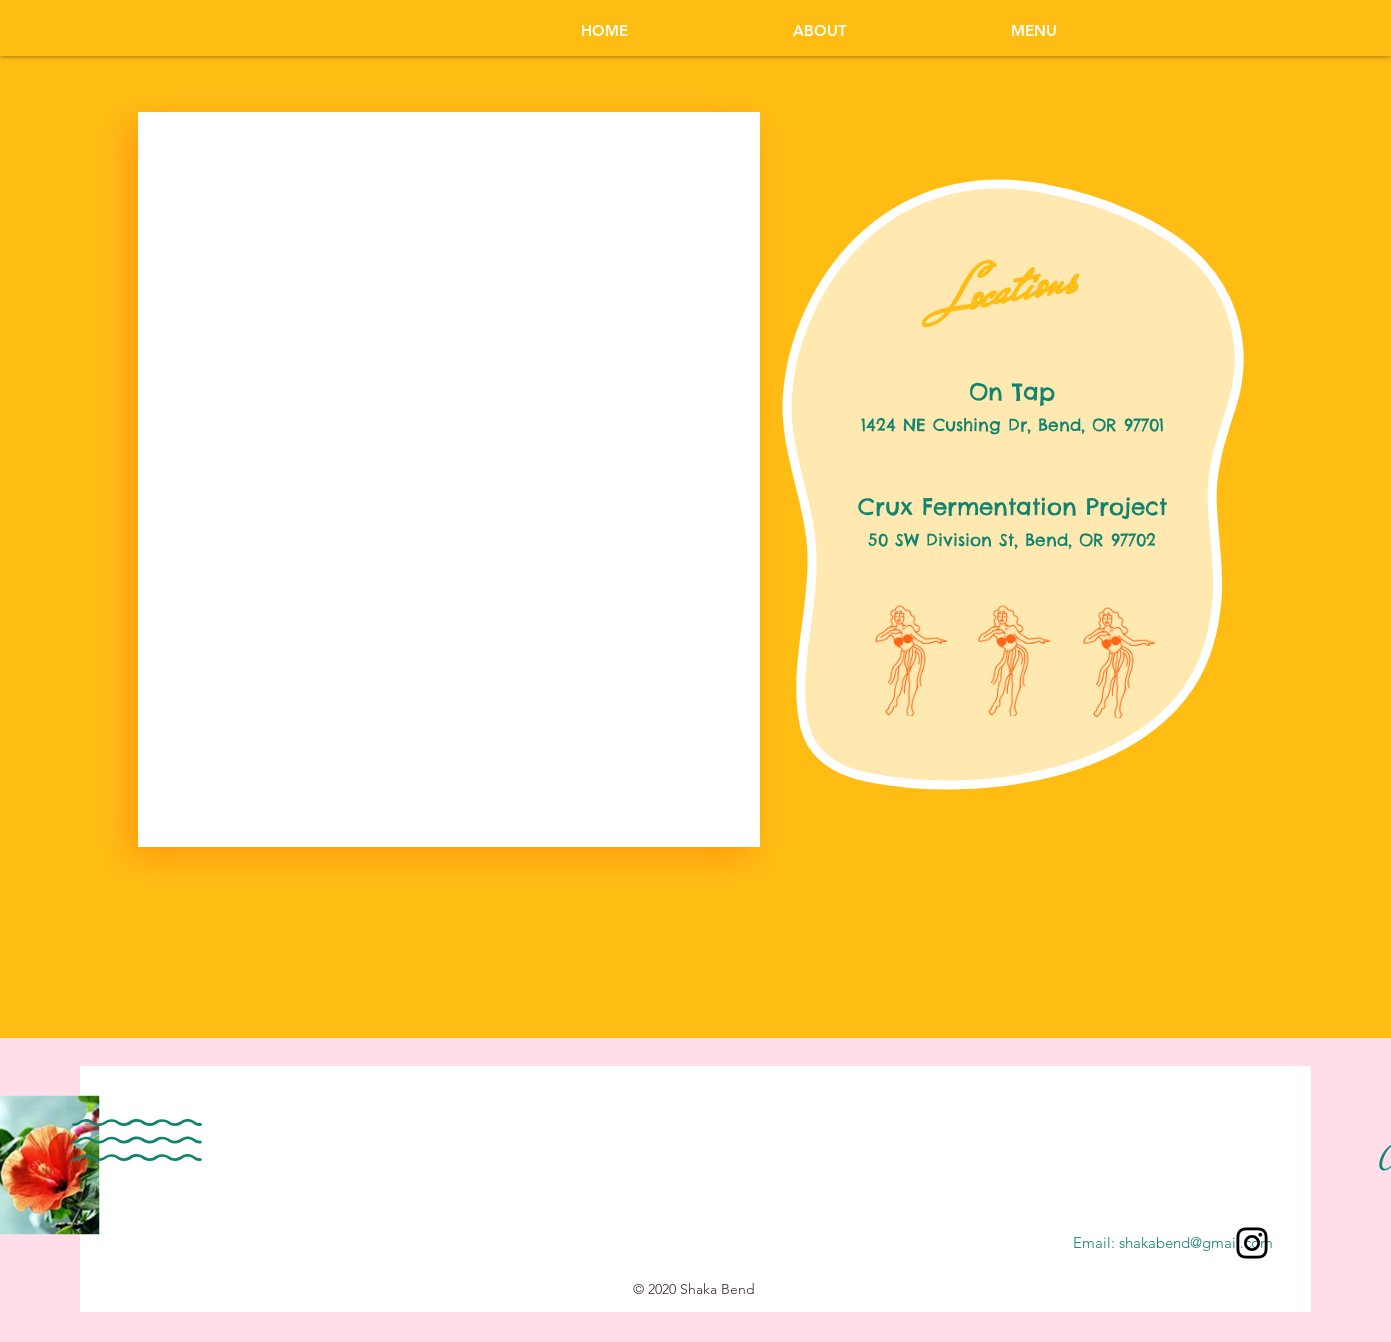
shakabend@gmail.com (1196, 1242)
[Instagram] (1252, 1243)
